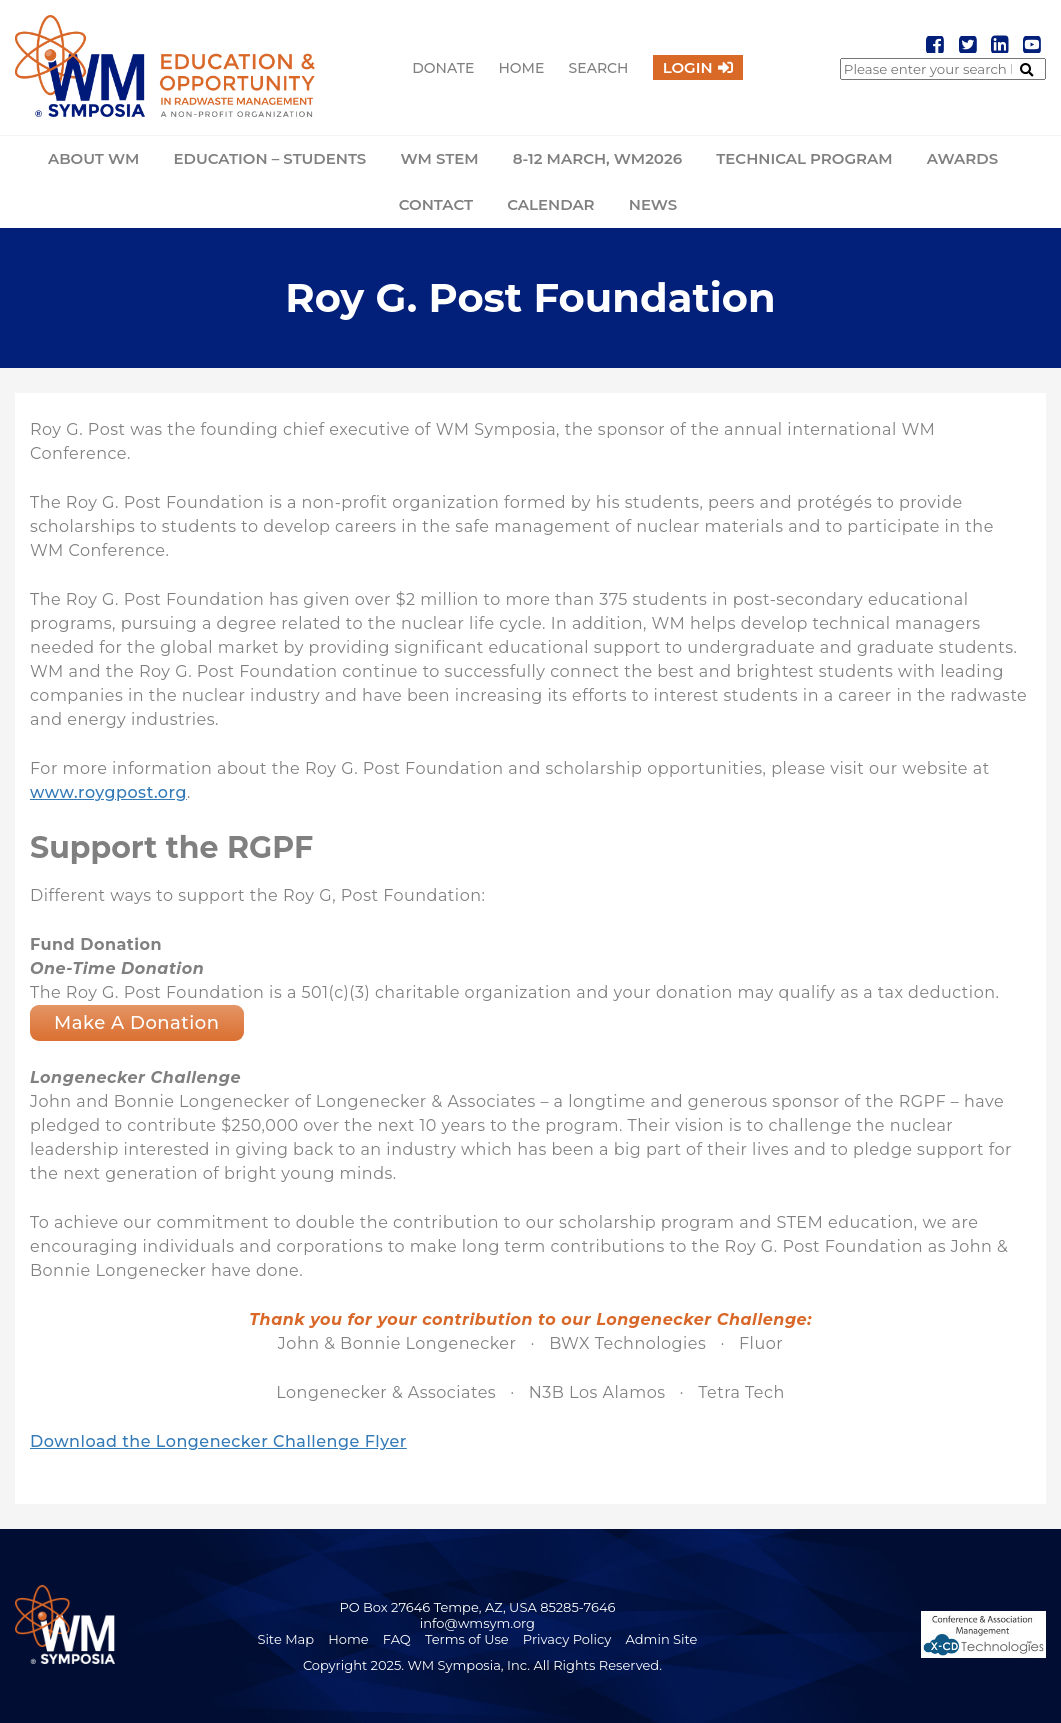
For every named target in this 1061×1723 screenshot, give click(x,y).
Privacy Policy (567, 1639)
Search (599, 68)
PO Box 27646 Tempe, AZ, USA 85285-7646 (477, 1607)
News (653, 204)
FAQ (397, 1639)
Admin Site (662, 1639)
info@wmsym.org (477, 1623)
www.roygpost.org (108, 792)
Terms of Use (467, 1639)
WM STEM (439, 158)
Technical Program (804, 158)
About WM (93, 158)
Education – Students (269, 158)
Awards (962, 158)
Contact (436, 204)
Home (521, 68)
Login (688, 67)
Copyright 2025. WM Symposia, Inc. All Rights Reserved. (482, 1665)
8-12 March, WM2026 (597, 158)
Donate (443, 68)
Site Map (285, 1639)
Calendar (550, 204)
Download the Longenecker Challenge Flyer (218, 1441)
